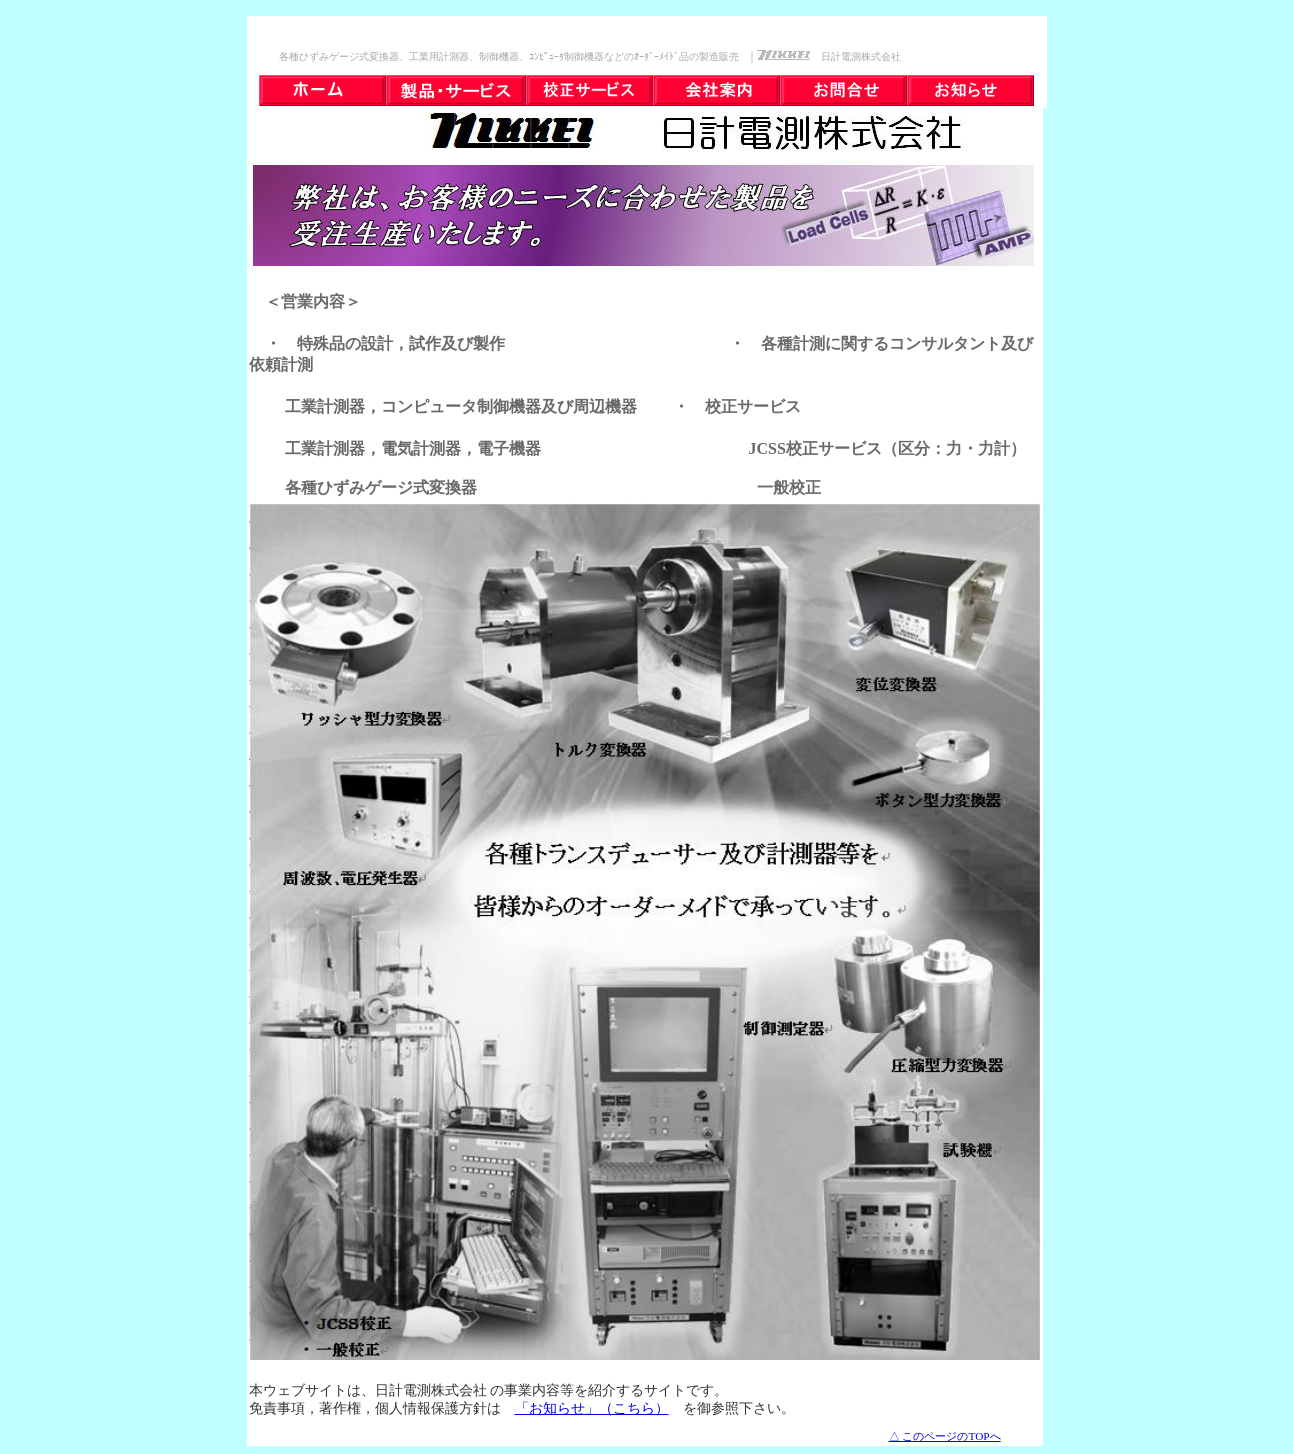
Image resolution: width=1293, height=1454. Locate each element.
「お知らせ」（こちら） (592, 1408)
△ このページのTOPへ (945, 1436)
